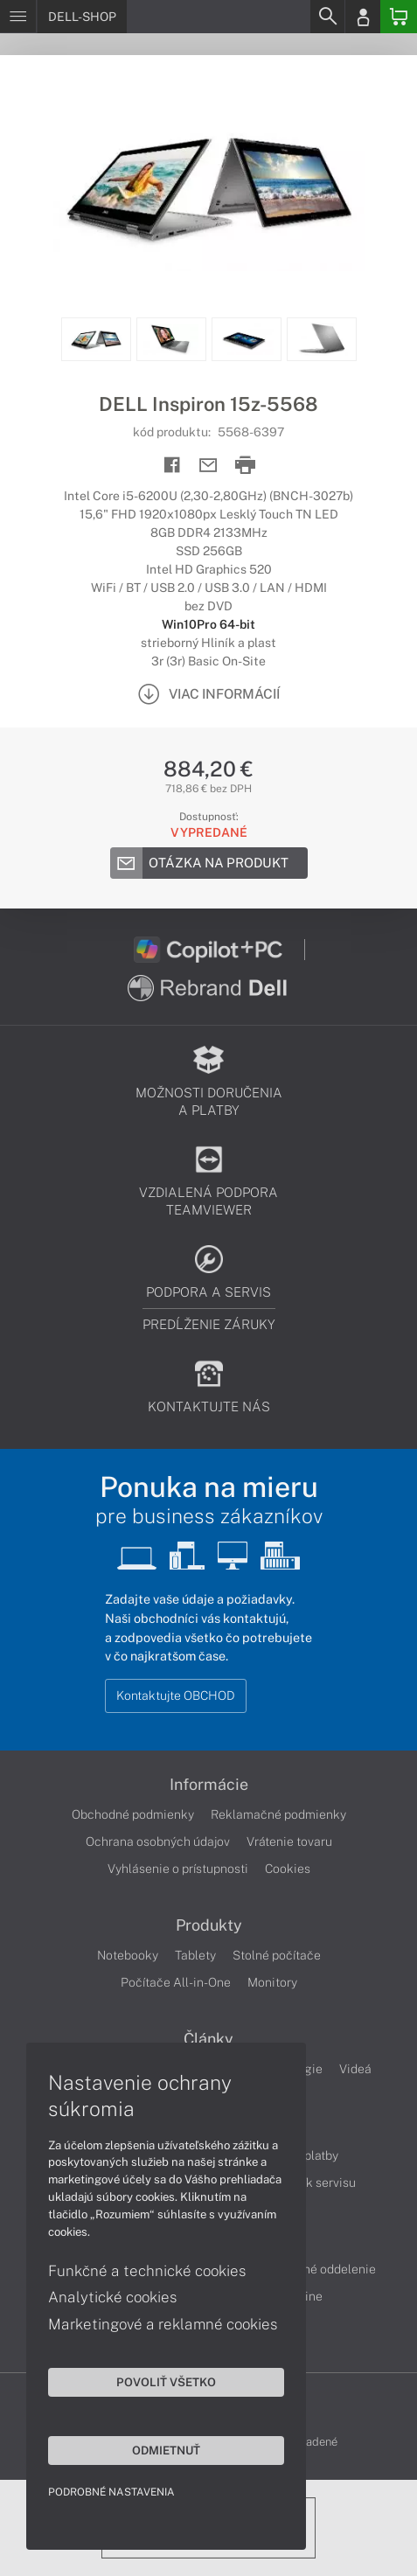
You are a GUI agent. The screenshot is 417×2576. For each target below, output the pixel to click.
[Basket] (398, 16)
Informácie (209, 1785)
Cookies (287, 1869)
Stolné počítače (277, 1955)
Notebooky (127, 1955)
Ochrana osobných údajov (158, 1841)
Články (208, 2039)
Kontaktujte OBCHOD (175, 1695)
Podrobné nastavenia (111, 2492)
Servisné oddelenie (322, 2269)
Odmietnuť (166, 2450)
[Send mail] (208, 466)
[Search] (326, 16)
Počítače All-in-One (176, 1982)
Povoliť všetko (166, 2382)
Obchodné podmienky (133, 1814)
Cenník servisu (315, 2183)
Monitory (272, 1982)
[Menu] (18, 16)
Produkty (209, 1925)
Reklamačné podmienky (278, 1814)
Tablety (195, 1955)
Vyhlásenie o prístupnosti (178, 1869)
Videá (355, 2069)
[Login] (362, 16)
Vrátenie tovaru (289, 1841)
